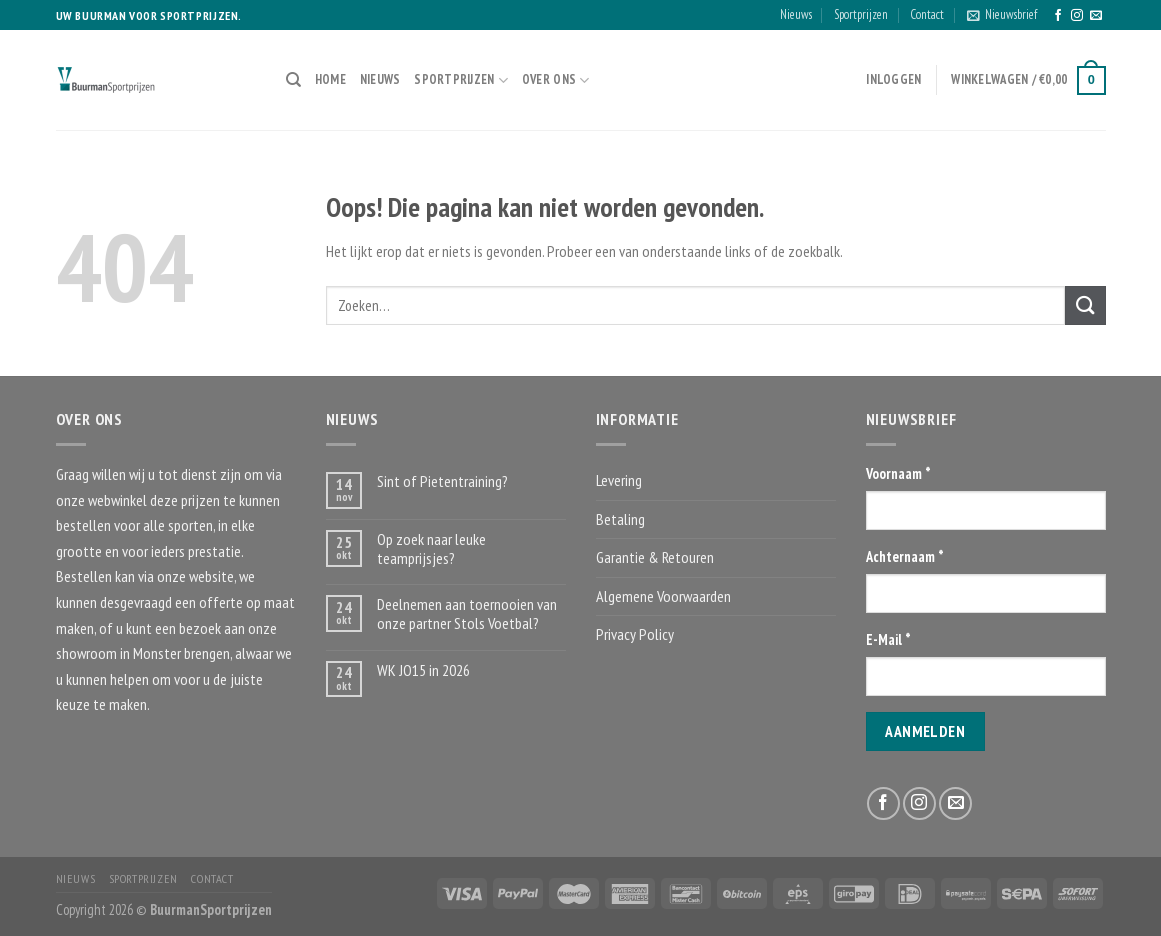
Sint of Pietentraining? (442, 481)
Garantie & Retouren (655, 557)
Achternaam (905, 556)
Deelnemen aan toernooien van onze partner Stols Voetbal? (467, 614)
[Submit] (1085, 305)
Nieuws (796, 14)
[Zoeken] (293, 80)
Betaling (620, 519)
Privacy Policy (635, 634)
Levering (619, 480)
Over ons (556, 80)
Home (330, 79)
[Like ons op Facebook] (1058, 16)
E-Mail (888, 639)
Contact (927, 14)
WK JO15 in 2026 (423, 670)
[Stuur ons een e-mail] (1096, 16)
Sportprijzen (861, 14)
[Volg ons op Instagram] (1077, 16)
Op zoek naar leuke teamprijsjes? (431, 549)
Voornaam (898, 473)
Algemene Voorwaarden (663, 596)
